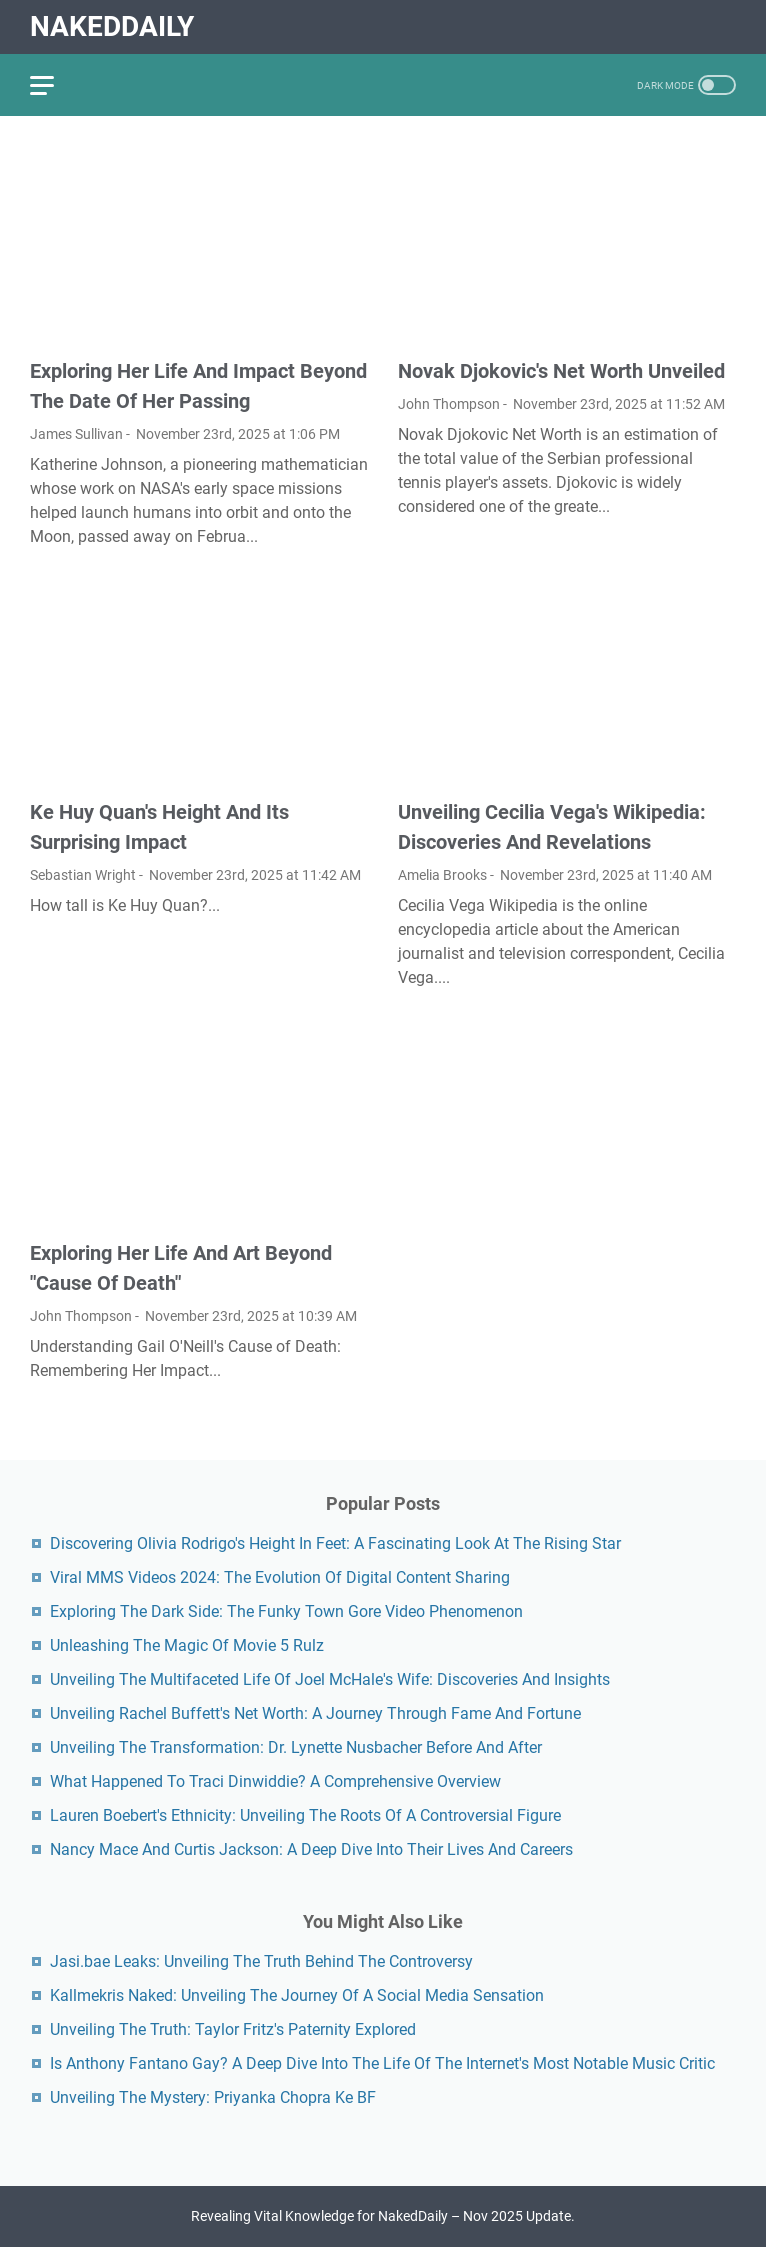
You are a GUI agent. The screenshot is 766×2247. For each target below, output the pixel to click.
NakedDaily (112, 26)
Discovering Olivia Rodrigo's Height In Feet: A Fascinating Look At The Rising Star (335, 1543)
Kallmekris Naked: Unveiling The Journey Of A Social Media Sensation (297, 1995)
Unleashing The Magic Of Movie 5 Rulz (187, 1645)
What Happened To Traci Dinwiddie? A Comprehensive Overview (275, 1781)
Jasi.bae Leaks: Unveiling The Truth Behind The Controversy (261, 1961)
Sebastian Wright (83, 875)
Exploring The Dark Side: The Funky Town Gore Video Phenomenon (286, 1611)
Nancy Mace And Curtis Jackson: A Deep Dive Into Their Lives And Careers (311, 1849)
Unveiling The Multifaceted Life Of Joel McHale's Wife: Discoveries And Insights (330, 1679)
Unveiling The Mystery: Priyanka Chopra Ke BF (213, 2097)
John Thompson (449, 404)
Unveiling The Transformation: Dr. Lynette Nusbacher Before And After (296, 1747)
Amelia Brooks (442, 875)
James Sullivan (76, 434)
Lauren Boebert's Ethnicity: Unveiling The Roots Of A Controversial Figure (305, 1815)
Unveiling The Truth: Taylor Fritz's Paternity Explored (233, 2029)
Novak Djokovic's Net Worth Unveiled (561, 371)
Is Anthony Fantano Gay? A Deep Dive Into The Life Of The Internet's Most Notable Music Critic (382, 2063)
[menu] (54, 85)
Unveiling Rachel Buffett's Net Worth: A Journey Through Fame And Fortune (315, 1713)
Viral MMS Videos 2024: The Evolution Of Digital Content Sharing (280, 1577)
